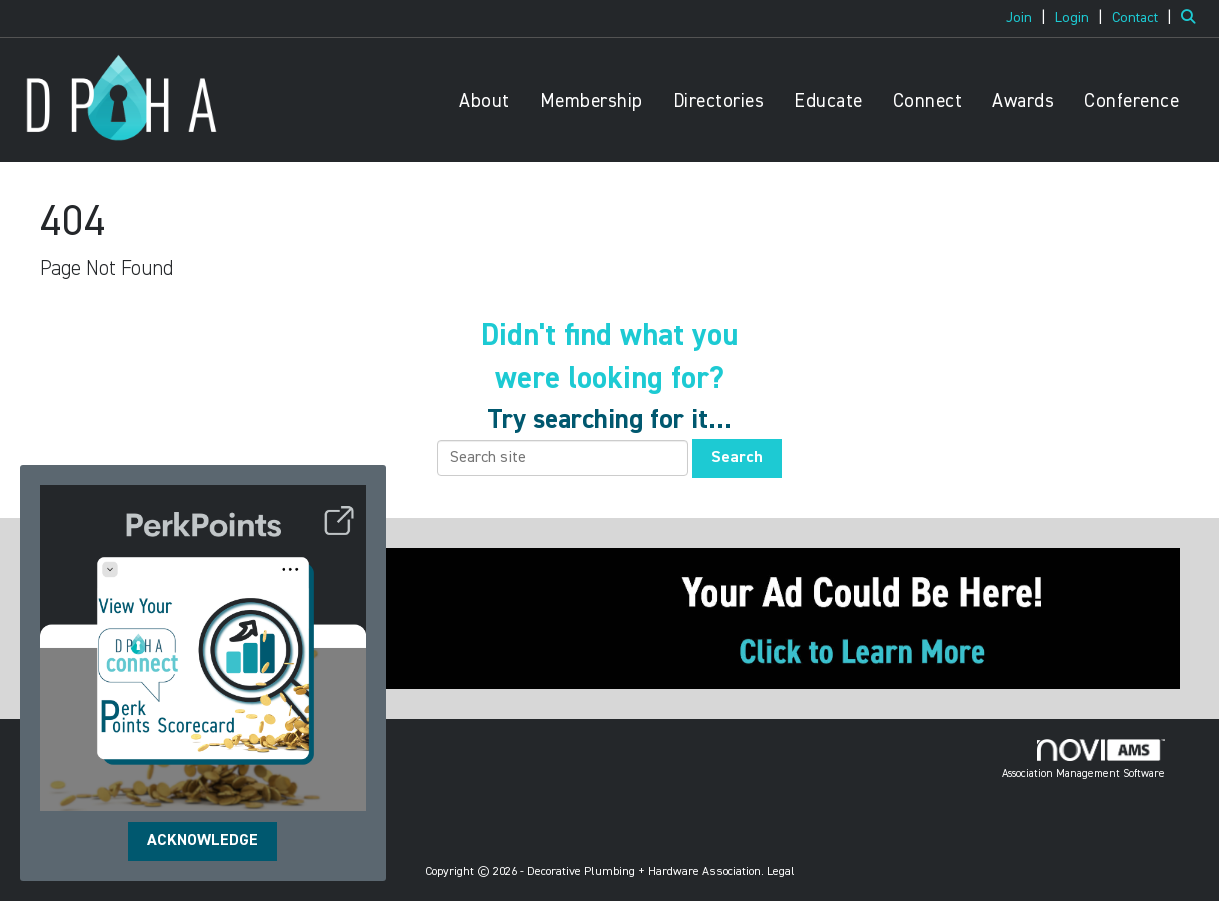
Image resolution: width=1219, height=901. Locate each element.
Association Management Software (1083, 759)
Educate (828, 101)
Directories (719, 101)
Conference (1131, 101)
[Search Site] (1192, 18)
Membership (591, 101)
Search (737, 458)
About (484, 101)
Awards (1023, 101)
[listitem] (1028, 18)
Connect (928, 101)
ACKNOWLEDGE (202, 841)
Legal (781, 872)
